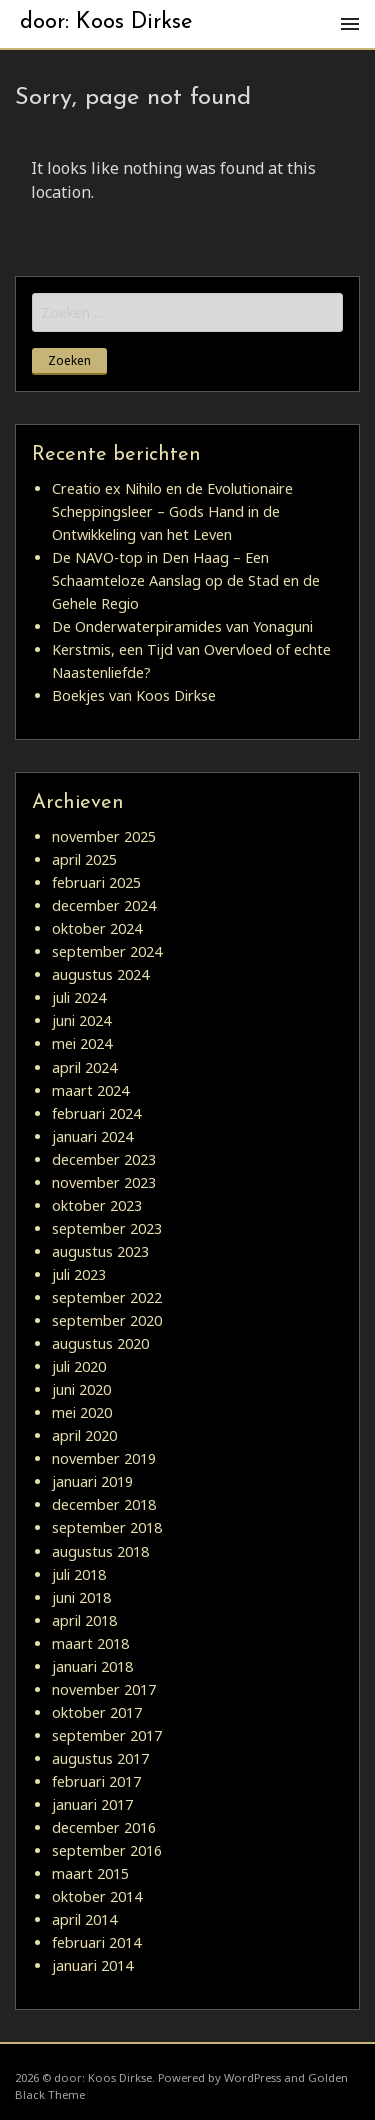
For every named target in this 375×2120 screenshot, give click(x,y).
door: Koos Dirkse (106, 22)
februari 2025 (96, 882)
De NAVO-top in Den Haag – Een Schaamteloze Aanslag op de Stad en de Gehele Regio (186, 580)
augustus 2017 (100, 1758)
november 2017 (104, 1689)
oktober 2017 (97, 1712)
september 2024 (107, 951)
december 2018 (104, 1504)
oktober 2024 (97, 928)
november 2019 (104, 1458)
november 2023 (104, 1182)
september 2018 (107, 1527)
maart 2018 (90, 1643)
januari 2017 (92, 1804)
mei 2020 (82, 1412)
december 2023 (104, 1159)
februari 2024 (96, 1113)
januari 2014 (92, 1965)
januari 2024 (92, 1136)
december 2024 (104, 905)
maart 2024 (90, 1090)
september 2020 (107, 1320)
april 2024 (84, 1067)
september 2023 (107, 1228)
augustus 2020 (100, 1343)
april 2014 (84, 1919)
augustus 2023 (100, 1251)
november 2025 (104, 836)
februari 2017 (96, 1781)
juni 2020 (81, 1389)
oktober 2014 (97, 1896)
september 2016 (107, 1850)
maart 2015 (90, 1873)
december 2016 (104, 1827)
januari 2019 (92, 1481)
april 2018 (84, 1620)
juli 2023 (79, 1274)
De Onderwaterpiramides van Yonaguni (182, 626)
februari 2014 (96, 1942)
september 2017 (107, 1735)
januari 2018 (92, 1666)
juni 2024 (81, 1020)
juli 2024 (79, 997)
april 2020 (84, 1435)
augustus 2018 (100, 1551)
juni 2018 (81, 1597)
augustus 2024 (100, 974)
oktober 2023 (97, 1205)
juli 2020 (79, 1366)
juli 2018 (79, 1574)
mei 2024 (82, 1043)
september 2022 (107, 1297)
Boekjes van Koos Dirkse (134, 695)
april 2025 (84, 859)
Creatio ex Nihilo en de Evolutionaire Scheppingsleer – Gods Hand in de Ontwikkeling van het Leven (172, 511)
